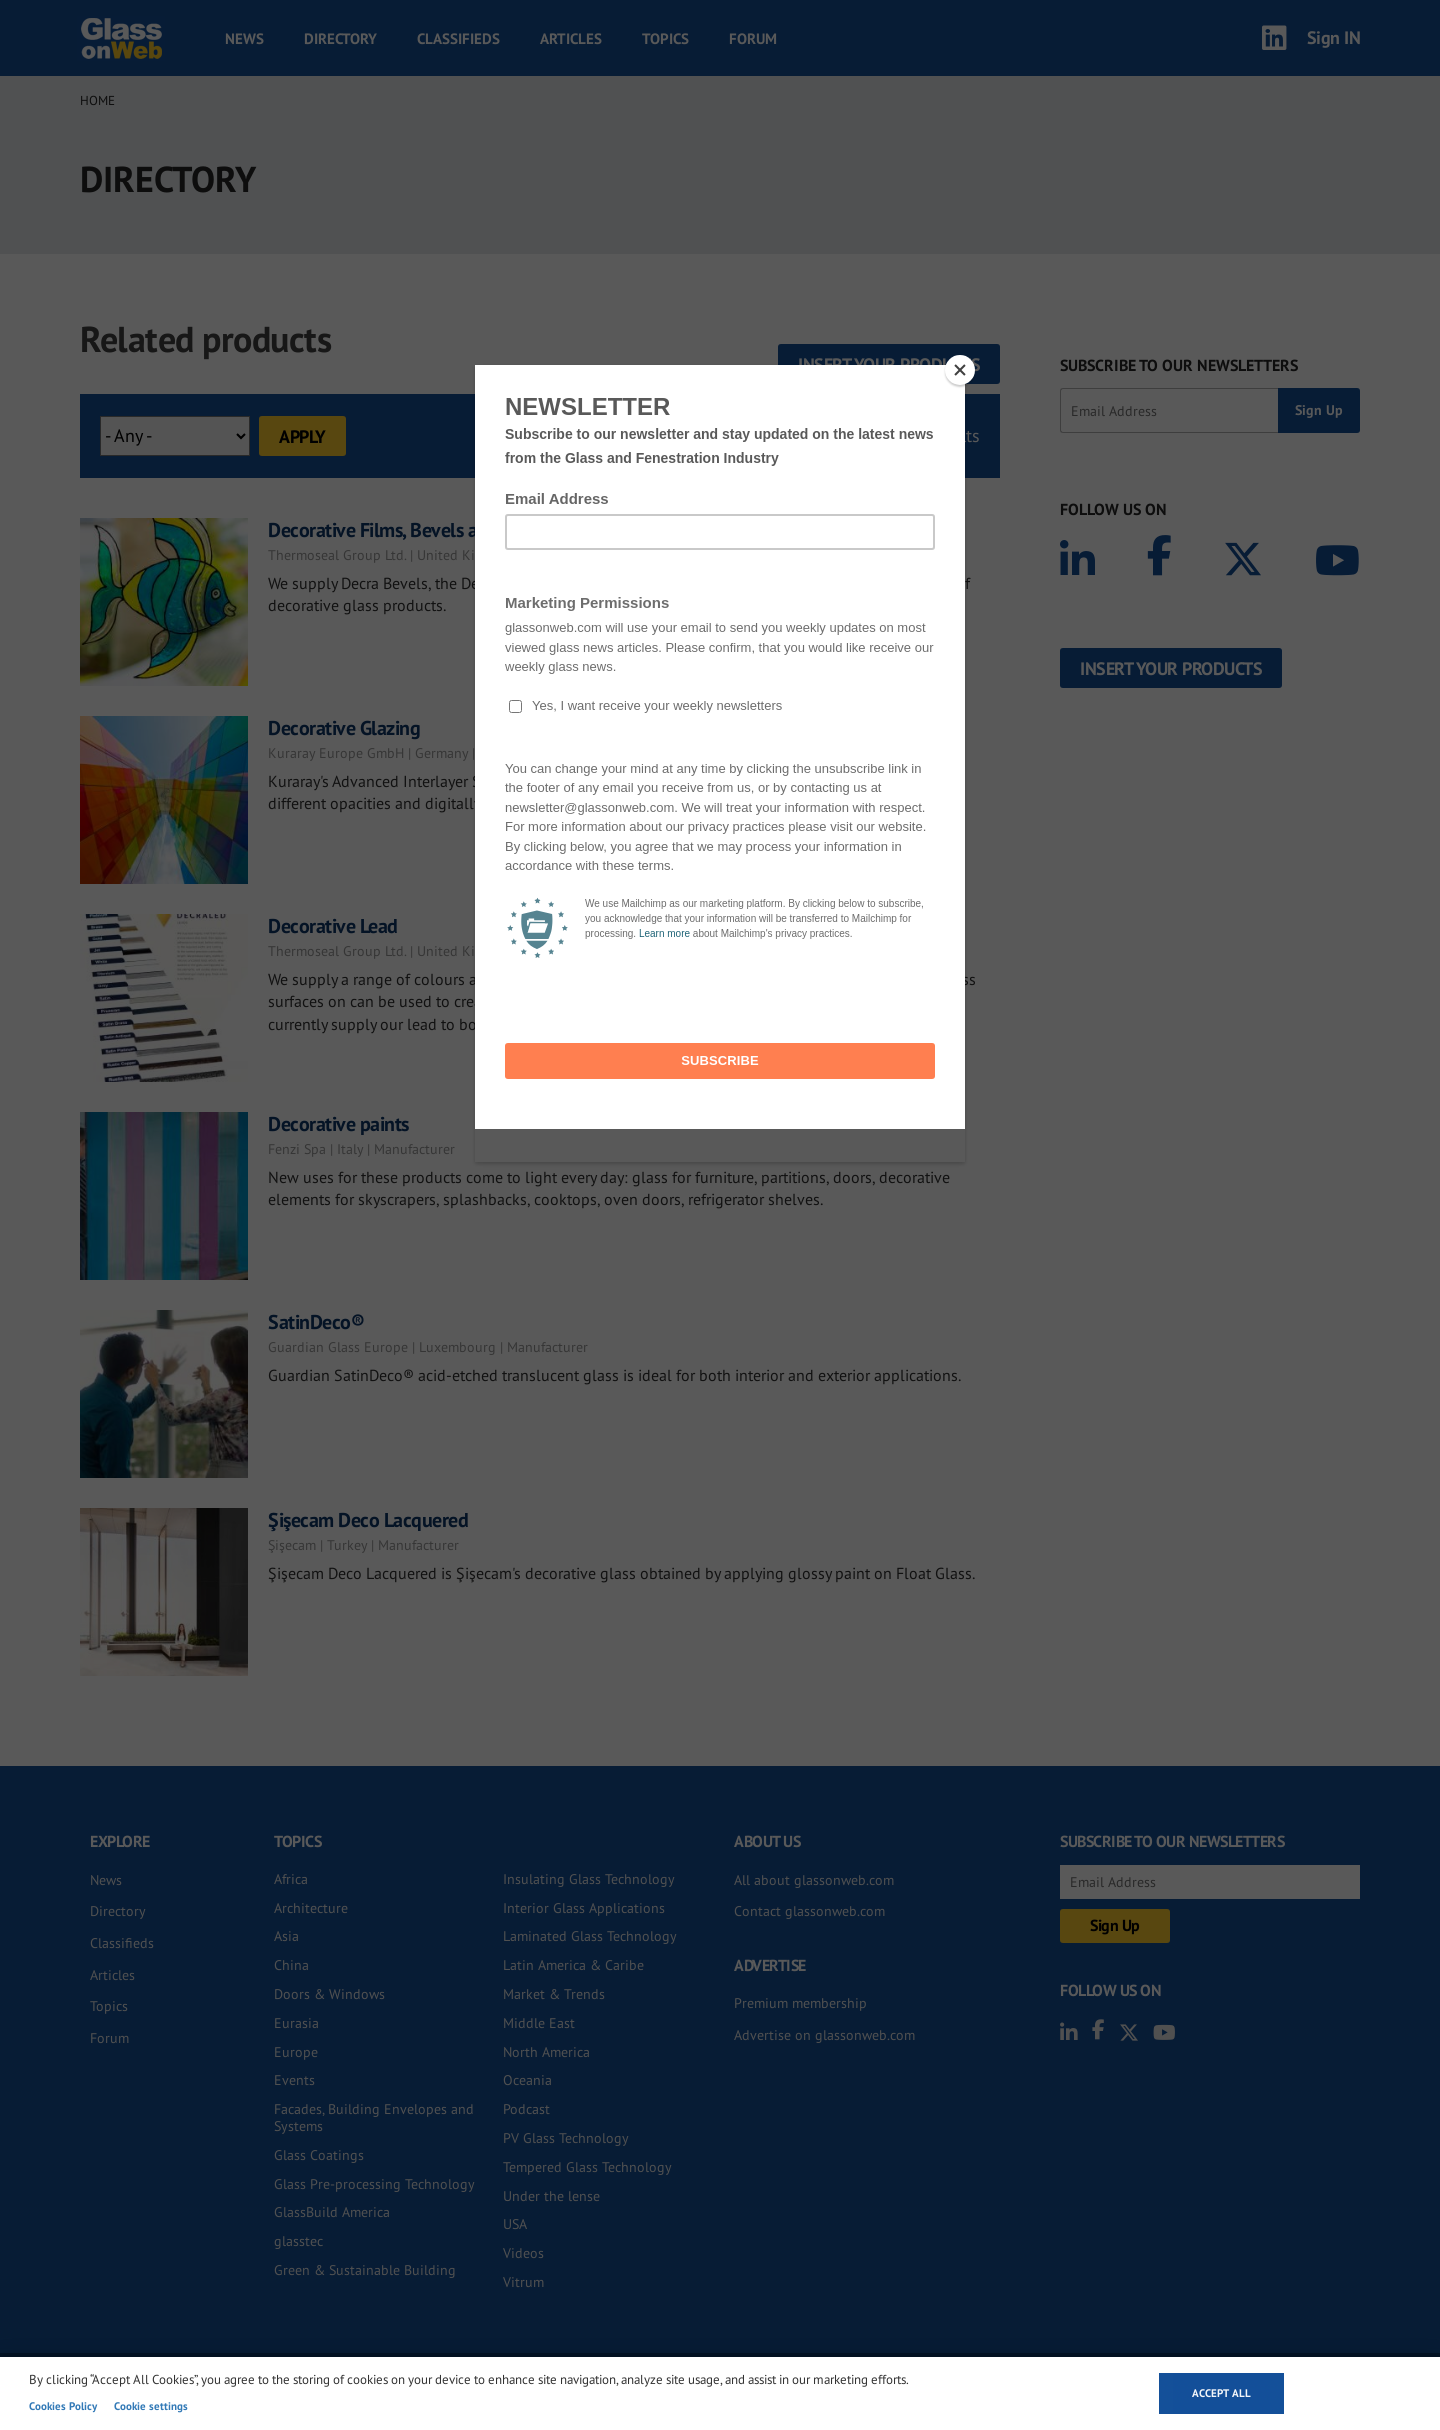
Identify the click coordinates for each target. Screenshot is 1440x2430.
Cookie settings (151, 2406)
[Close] (960, 370)
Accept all (1221, 2393)
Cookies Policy (63, 2406)
